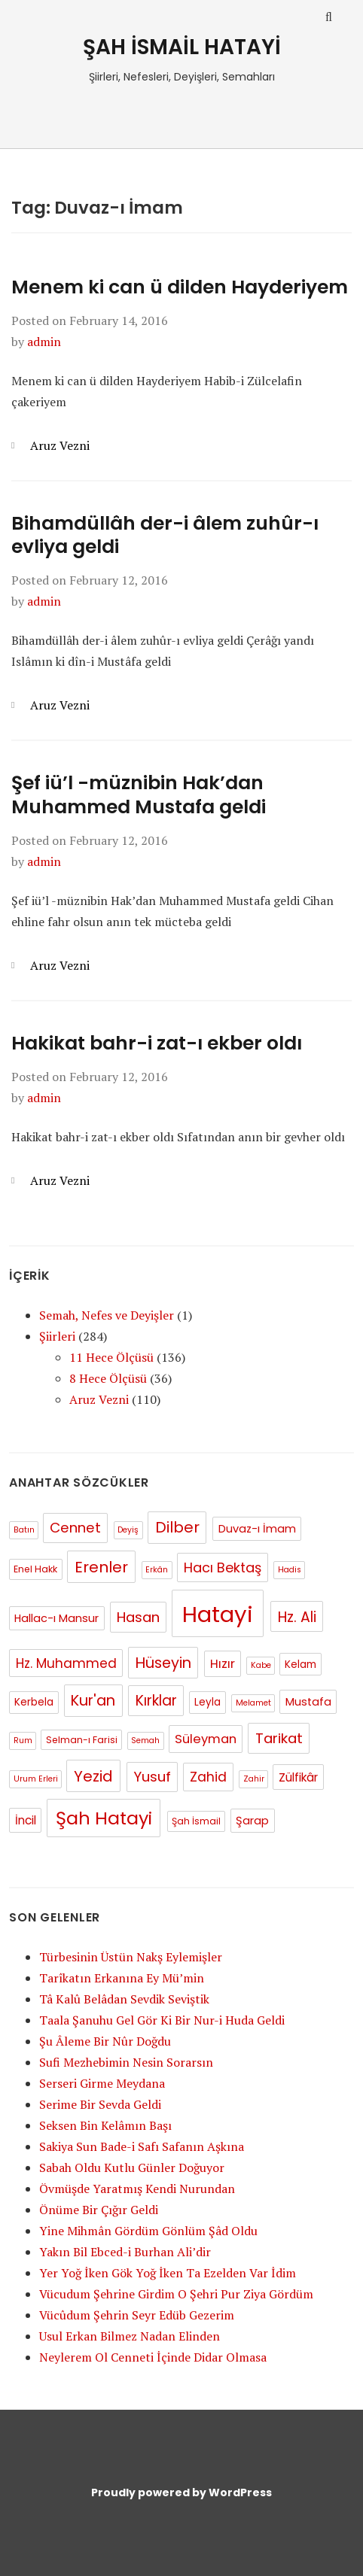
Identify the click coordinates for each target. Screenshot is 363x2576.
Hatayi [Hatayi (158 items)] (217, 1614)
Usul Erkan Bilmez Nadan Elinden (129, 2336)
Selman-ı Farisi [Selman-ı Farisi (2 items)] (81, 1739)
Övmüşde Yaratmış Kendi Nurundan (137, 2188)
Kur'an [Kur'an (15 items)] (93, 1700)
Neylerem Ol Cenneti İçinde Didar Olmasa (153, 2357)
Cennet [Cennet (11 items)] (75, 1527)
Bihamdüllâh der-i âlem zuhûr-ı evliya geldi (165, 535)
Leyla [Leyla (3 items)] (207, 1702)
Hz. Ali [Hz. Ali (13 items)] (297, 1617)
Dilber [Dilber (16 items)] (177, 1527)
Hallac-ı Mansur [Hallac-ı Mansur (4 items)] (56, 1618)
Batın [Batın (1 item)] (24, 1530)
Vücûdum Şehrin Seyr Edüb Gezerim (136, 2315)
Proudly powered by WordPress (181, 2492)
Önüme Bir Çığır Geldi (98, 2209)
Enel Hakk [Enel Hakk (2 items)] (35, 1569)
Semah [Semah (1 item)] (145, 1740)
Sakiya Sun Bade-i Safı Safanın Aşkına (141, 2146)
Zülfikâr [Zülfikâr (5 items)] (298, 1777)
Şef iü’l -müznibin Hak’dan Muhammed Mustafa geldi (138, 794)
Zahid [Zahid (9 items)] (208, 1777)
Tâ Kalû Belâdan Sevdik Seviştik (124, 1999)
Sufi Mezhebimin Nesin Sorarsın (126, 2062)
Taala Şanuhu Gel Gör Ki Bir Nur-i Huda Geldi (162, 2020)
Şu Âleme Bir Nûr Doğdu (105, 2041)
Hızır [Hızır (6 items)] (222, 1663)
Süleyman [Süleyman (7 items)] (205, 1739)
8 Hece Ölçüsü (108, 1378)
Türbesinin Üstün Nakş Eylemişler (130, 1957)
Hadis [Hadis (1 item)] (289, 1569)
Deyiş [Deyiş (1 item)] (128, 1530)
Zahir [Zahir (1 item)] (253, 1779)
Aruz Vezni (60, 445)
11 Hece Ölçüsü (111, 1357)
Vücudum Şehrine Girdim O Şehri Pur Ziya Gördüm (176, 2294)
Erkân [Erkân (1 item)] (156, 1569)
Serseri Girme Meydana (102, 2083)
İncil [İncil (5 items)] (25, 1820)
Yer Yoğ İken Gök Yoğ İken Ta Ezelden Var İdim (167, 2273)
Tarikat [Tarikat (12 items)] (279, 1738)
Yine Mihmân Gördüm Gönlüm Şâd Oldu (148, 2230)
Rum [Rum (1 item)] (23, 1740)
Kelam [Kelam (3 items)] (300, 1664)
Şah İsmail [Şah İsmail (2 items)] (196, 1821)
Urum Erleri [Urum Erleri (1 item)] (36, 1779)
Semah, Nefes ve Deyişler (106, 1315)
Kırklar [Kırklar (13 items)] (156, 1700)
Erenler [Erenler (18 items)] (101, 1567)
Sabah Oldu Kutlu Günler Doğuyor (131, 2167)
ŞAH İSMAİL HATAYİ (182, 47)
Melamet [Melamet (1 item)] (253, 1703)
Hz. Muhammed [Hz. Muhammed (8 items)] (66, 1663)
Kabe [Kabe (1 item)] (261, 1665)
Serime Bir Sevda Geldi (100, 2104)
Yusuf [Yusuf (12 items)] (152, 1776)
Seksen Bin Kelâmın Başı (105, 2125)
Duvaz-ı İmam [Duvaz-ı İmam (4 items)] (257, 1528)
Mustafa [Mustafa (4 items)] (308, 1701)
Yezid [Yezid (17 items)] (93, 1776)
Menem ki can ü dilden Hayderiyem (179, 287)
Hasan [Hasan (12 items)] (138, 1617)
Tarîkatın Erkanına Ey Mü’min (121, 1978)
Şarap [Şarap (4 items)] (252, 1820)
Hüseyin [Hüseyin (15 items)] (163, 1663)
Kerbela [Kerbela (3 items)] (33, 1702)
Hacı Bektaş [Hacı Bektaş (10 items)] (222, 1567)
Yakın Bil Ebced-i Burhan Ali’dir (125, 2251)
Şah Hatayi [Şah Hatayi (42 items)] (104, 1818)
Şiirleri (57, 1336)
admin (44, 341)
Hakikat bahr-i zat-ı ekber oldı (156, 1043)
